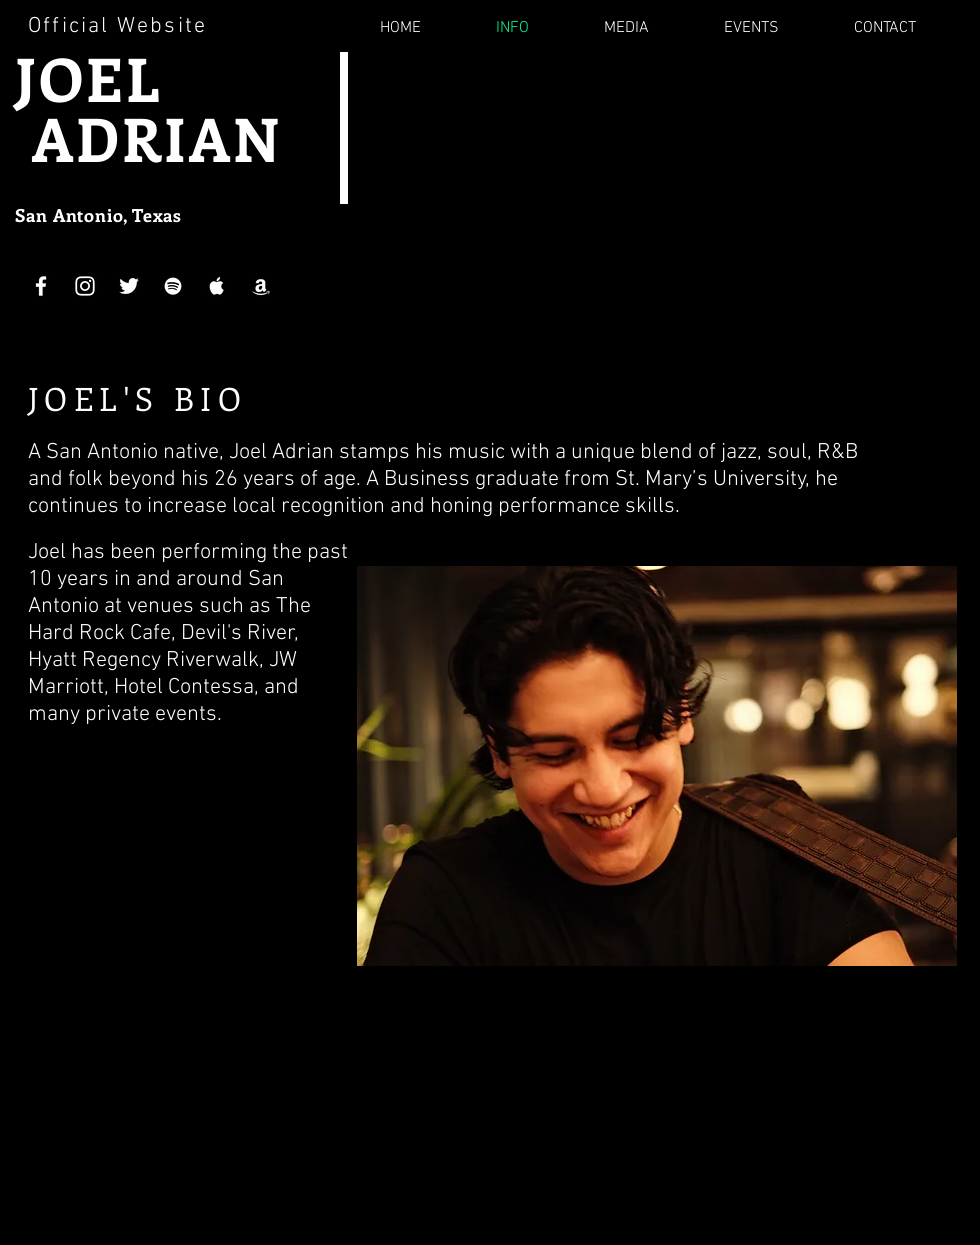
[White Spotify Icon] (173, 286)
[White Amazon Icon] (261, 286)
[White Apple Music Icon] (217, 286)
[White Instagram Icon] (85, 286)
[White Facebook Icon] (41, 286)
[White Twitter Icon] (129, 286)
